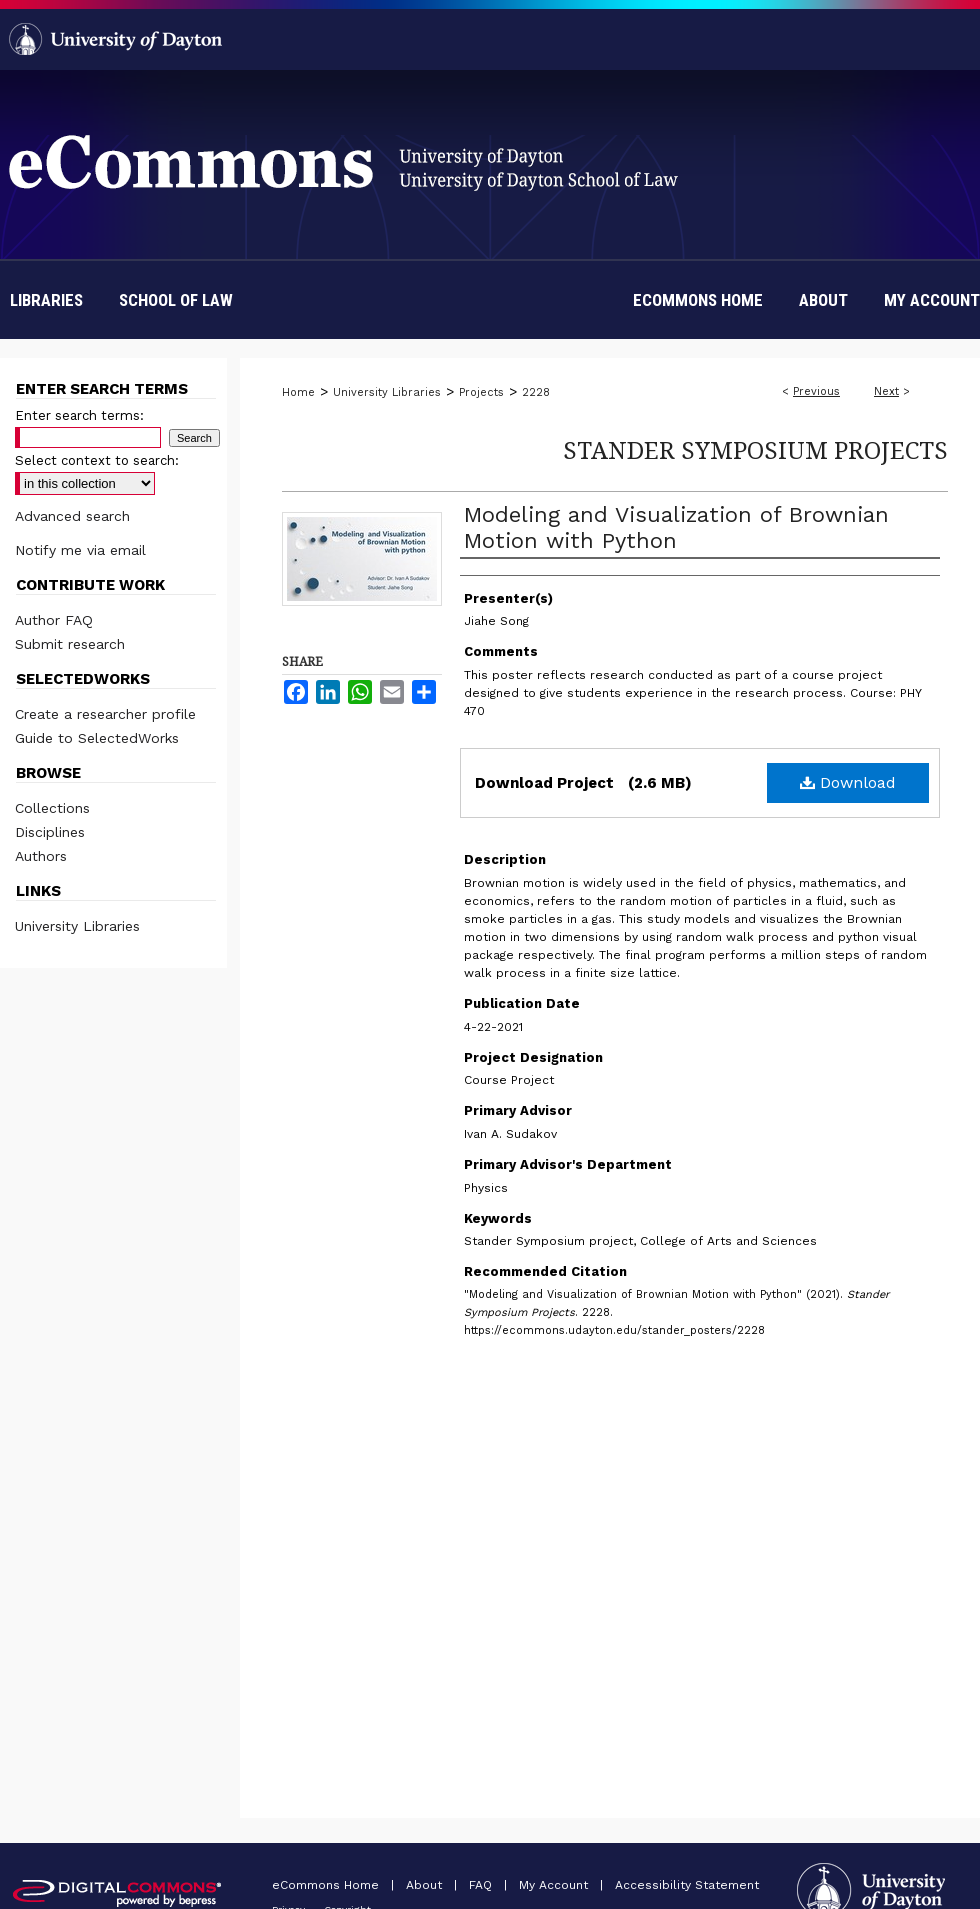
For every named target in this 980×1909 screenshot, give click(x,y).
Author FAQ (54, 620)
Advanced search (72, 516)
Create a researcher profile (105, 714)
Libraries (46, 300)
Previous (816, 391)
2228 (536, 392)
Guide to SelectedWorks (97, 738)
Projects (481, 392)
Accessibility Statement (687, 1885)
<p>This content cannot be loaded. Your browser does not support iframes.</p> (602, 1539)
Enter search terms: (79, 415)
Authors (41, 856)
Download (848, 782)
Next (886, 391)
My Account (555, 1885)
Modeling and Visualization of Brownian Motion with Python (676, 527)
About (426, 1885)
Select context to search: (97, 460)
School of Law (176, 300)
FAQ (482, 1885)
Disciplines (50, 832)
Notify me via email (80, 550)
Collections (52, 808)
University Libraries (387, 392)
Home (298, 392)
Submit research (70, 644)
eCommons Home (327, 1885)
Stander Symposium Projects (755, 449)
